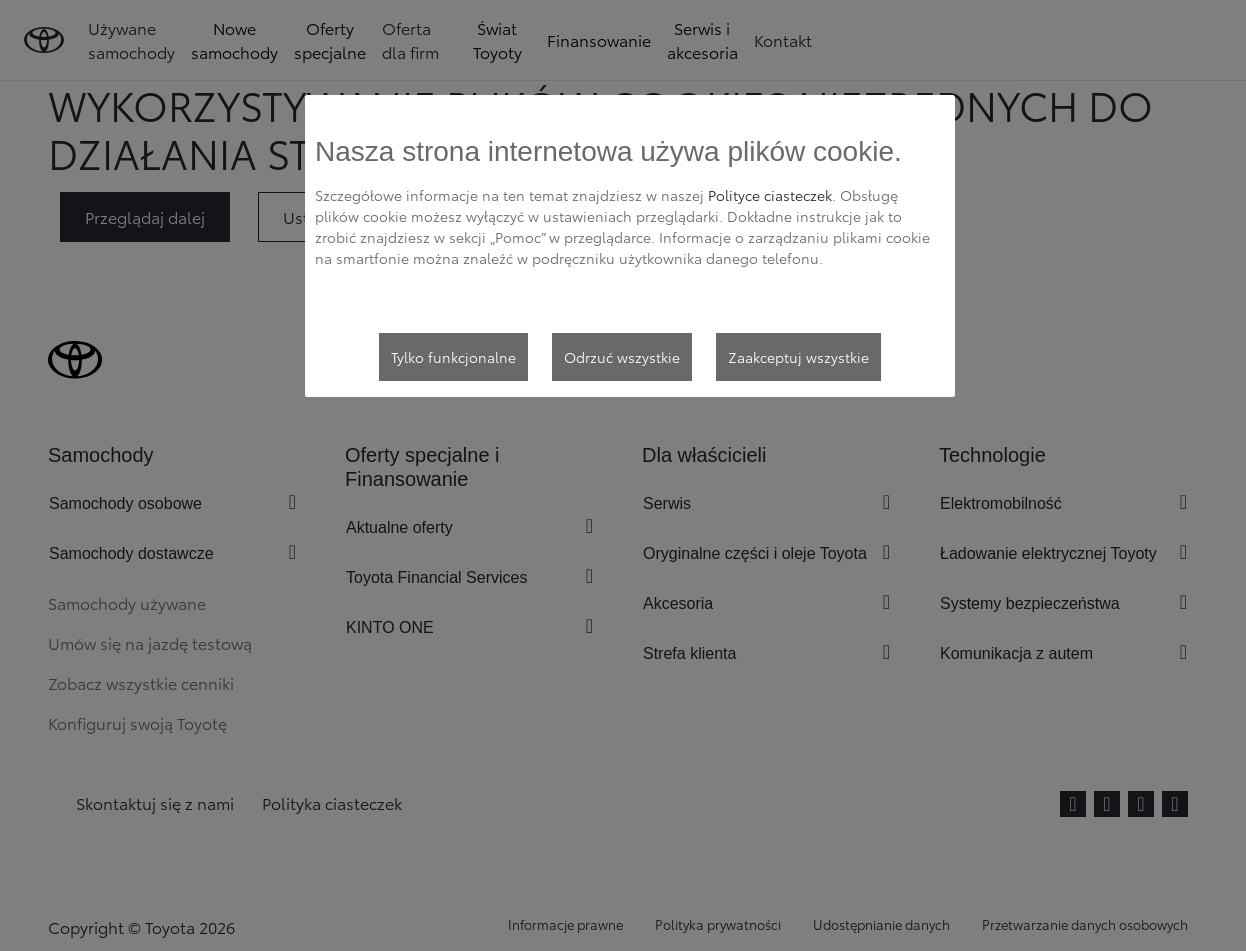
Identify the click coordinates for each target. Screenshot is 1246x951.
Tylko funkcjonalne (453, 357)
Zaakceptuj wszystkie (798, 357)
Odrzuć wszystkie (622, 357)
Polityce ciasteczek (770, 195)
